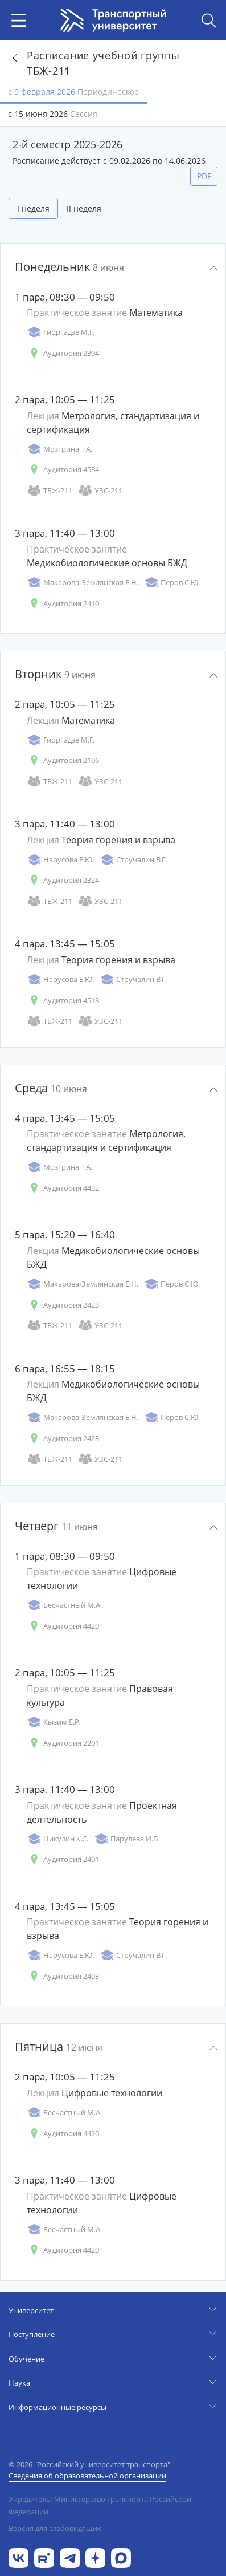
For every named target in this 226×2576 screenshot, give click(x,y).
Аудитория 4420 (63, 1626)
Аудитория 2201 (63, 1743)
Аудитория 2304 (63, 353)
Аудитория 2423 (63, 1305)
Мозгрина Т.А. (59, 449)
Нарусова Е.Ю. (60, 859)
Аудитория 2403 (63, 1976)
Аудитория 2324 (63, 880)
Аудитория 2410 (63, 603)
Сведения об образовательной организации (87, 2475)
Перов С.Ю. (172, 582)
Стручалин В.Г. (133, 859)
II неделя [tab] (84, 208)
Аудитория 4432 (63, 1188)
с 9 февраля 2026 (73, 91)
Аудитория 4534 (63, 469)
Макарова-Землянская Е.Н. (82, 582)
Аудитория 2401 (63, 1859)
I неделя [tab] (33, 208)
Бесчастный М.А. (64, 1605)
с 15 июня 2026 (52, 113)
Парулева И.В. (126, 1838)
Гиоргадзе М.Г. (60, 332)
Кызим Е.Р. (53, 1722)
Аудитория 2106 (63, 760)
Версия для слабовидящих (55, 2528)
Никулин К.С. (57, 1838)
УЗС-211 (100, 490)
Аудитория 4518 (63, 1000)
